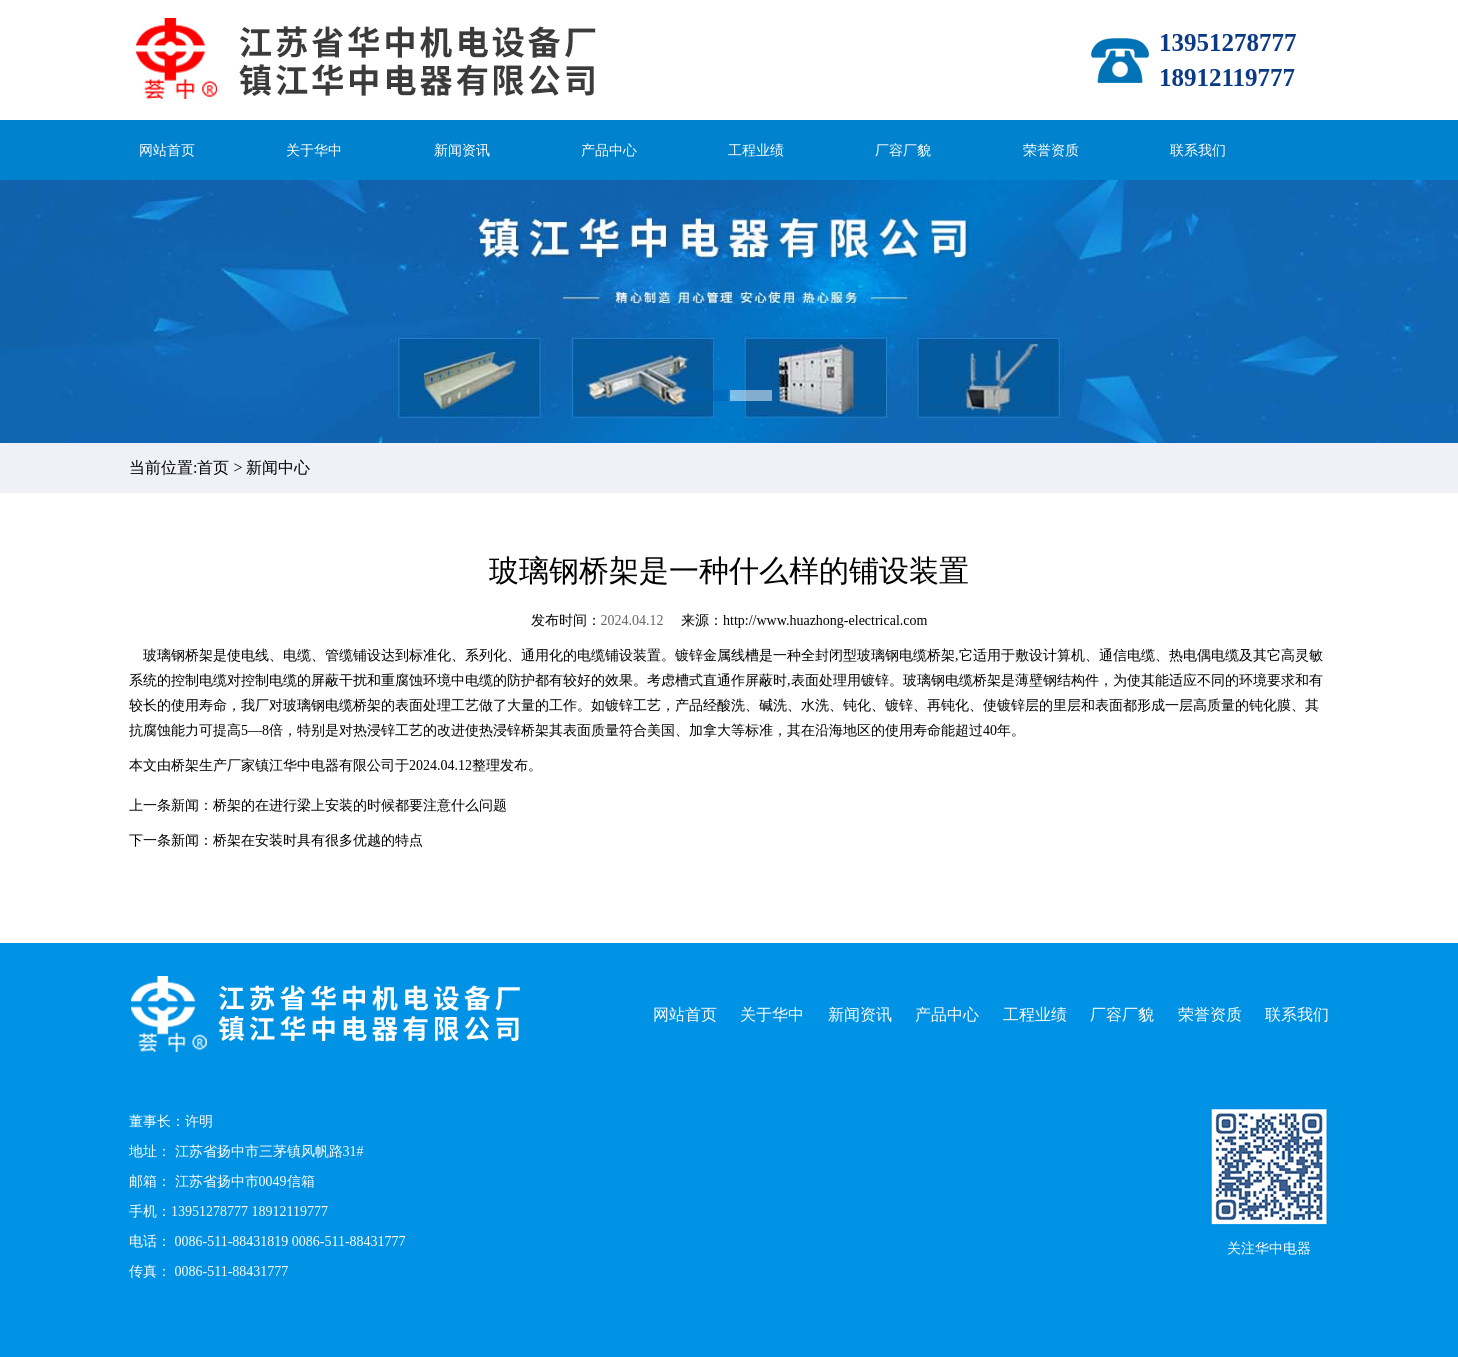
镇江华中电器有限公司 (325, 765)
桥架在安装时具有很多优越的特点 (318, 840)
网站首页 (167, 150)
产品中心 (609, 150)
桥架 (185, 765)
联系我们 (1198, 150)
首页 (213, 467)
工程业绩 (756, 150)
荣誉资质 (1051, 150)
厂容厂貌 (903, 150)
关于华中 (314, 150)
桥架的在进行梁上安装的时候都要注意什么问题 (360, 805)
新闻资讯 (462, 150)
